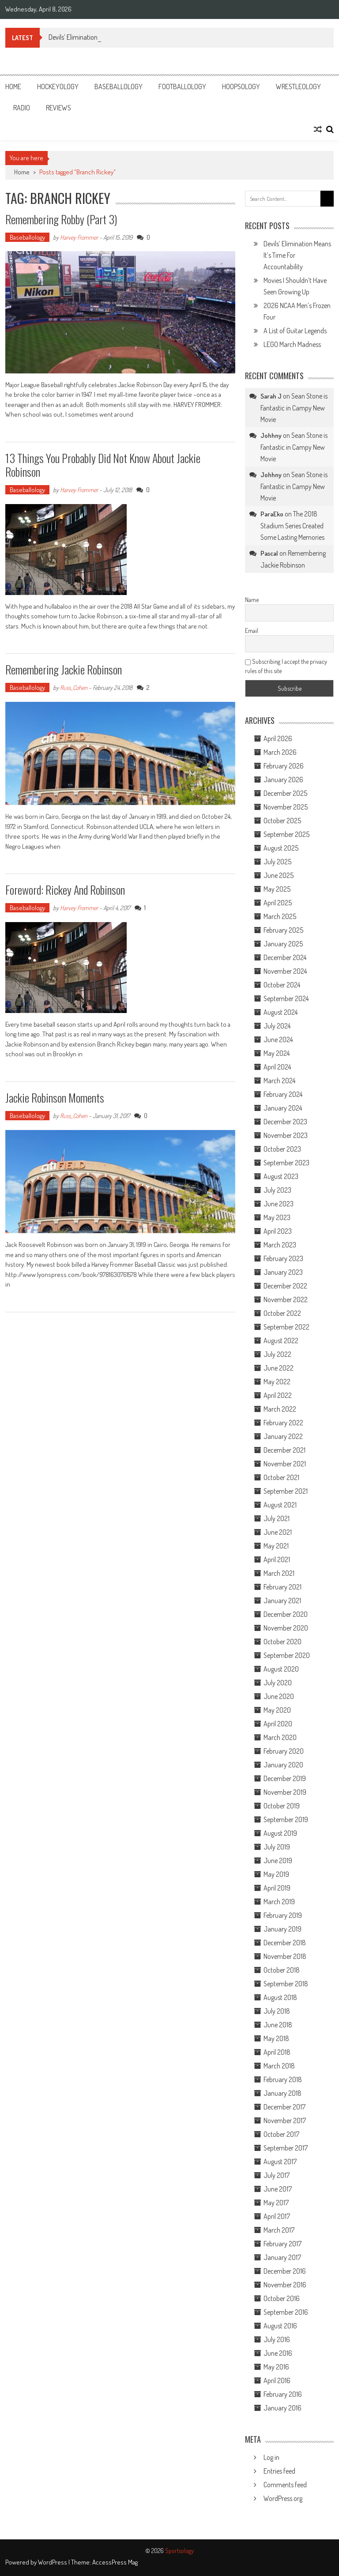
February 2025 (283, 930)
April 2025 (278, 902)
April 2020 (278, 1723)
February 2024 (283, 1094)
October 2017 (281, 2134)
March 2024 (279, 1080)
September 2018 (286, 1983)
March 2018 (279, 2065)
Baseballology (118, 86)
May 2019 (276, 1874)
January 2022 (283, 1436)
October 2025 (282, 820)
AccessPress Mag (115, 2562)
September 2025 (286, 834)
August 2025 (281, 848)
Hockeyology (58, 86)
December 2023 (285, 1121)
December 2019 (285, 1778)
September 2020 (287, 1655)
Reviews (58, 107)
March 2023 (280, 1244)
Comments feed (285, 2484)
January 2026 (283, 779)
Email (251, 630)
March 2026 (280, 752)
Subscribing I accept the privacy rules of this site (286, 666)
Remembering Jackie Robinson (63, 669)
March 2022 (280, 1409)
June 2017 (278, 2188)
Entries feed (279, 2471)
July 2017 (277, 2175)
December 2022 (285, 1285)
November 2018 (285, 1956)
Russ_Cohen (73, 687)
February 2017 (282, 2243)
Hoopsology (241, 86)
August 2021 (280, 1504)
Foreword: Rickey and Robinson (65, 889)
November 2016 (285, 2284)
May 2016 (276, 2366)
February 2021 (282, 1586)
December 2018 (285, 1942)
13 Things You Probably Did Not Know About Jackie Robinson (102, 464)
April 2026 (278, 738)
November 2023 (286, 1135)
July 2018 (277, 2011)
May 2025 (277, 889)
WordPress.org (283, 2498)
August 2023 (281, 1176)
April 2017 (277, 2216)
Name (252, 599)
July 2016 (277, 2339)
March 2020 (280, 1737)
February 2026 (284, 765)
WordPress (53, 2562)
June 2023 (279, 1203)
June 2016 (278, 2353)
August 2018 (280, 1997)
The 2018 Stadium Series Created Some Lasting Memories (292, 525)
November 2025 (286, 806)
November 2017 (285, 2120)
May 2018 (276, 2038)
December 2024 (285, 957)
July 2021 (277, 1518)
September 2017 (286, 2147)
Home (13, 86)
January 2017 (282, 2257)
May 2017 (276, 2202)
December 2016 (285, 2271)
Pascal (269, 553)
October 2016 (282, 2298)
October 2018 (282, 1970)
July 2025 (277, 861)
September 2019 (286, 1819)
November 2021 (285, 1463)
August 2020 (281, 1669)
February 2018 (283, 2079)
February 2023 (283, 1258)
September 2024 (286, 998)
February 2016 (283, 2394)
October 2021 (281, 1477)
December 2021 (284, 1450)
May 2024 (277, 1053)
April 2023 (278, 1231)
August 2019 (280, 1833)
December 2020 (286, 1614)
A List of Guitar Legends (295, 330)
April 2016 (277, 2380)
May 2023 (277, 1217)
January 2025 (283, 943)
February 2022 (283, 1422)
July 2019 (277, 1846)
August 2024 (281, 1012)
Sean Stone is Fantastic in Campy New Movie (294, 408)
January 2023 (283, 1272)
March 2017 (279, 2230)
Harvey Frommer (79, 237)
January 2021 (282, 1600)
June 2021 (278, 1532)
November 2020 (286, 1627)
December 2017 (284, 2106)
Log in (271, 2457)
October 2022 (282, 1313)
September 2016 (286, 2312)
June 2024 (278, 1039)
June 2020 (279, 1696)
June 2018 (278, 2024)
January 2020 (283, 1764)
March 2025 (280, 916)
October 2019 (282, 1805)
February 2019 (283, 1915)
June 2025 (279, 875)
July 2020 (278, 1682)
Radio (21, 107)
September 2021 (286, 1491)
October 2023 (282, 1149)
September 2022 (286, 1326)
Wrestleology (298, 86)
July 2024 (277, 1025)
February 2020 (284, 1751)
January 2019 (282, 1928)
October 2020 (282, 1641)
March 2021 (279, 1573)
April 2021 (277, 1559)
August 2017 (280, 2161)
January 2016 (282, 2407)
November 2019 (285, 1792)
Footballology (182, 86)
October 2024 (282, 984)
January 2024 (283, 1107)
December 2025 (285, 793)
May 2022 (277, 1381)
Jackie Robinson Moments (54, 1097)
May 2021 (276, 1545)
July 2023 (277, 1190)
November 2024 (285, 971)
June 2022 (279, 1367)
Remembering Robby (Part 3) (61, 219)
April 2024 (277, 1066)
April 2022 (278, 1395)
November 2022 (286, 1299)
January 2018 (282, 2093)
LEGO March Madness (292, 344)
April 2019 (277, 1887)
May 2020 (277, 1710)
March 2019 (279, 1901)
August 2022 (281, 1340)
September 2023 (286, 1162)
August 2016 (280, 2325)
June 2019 (278, 1860)
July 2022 (277, 1354)
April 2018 (277, 2052)
